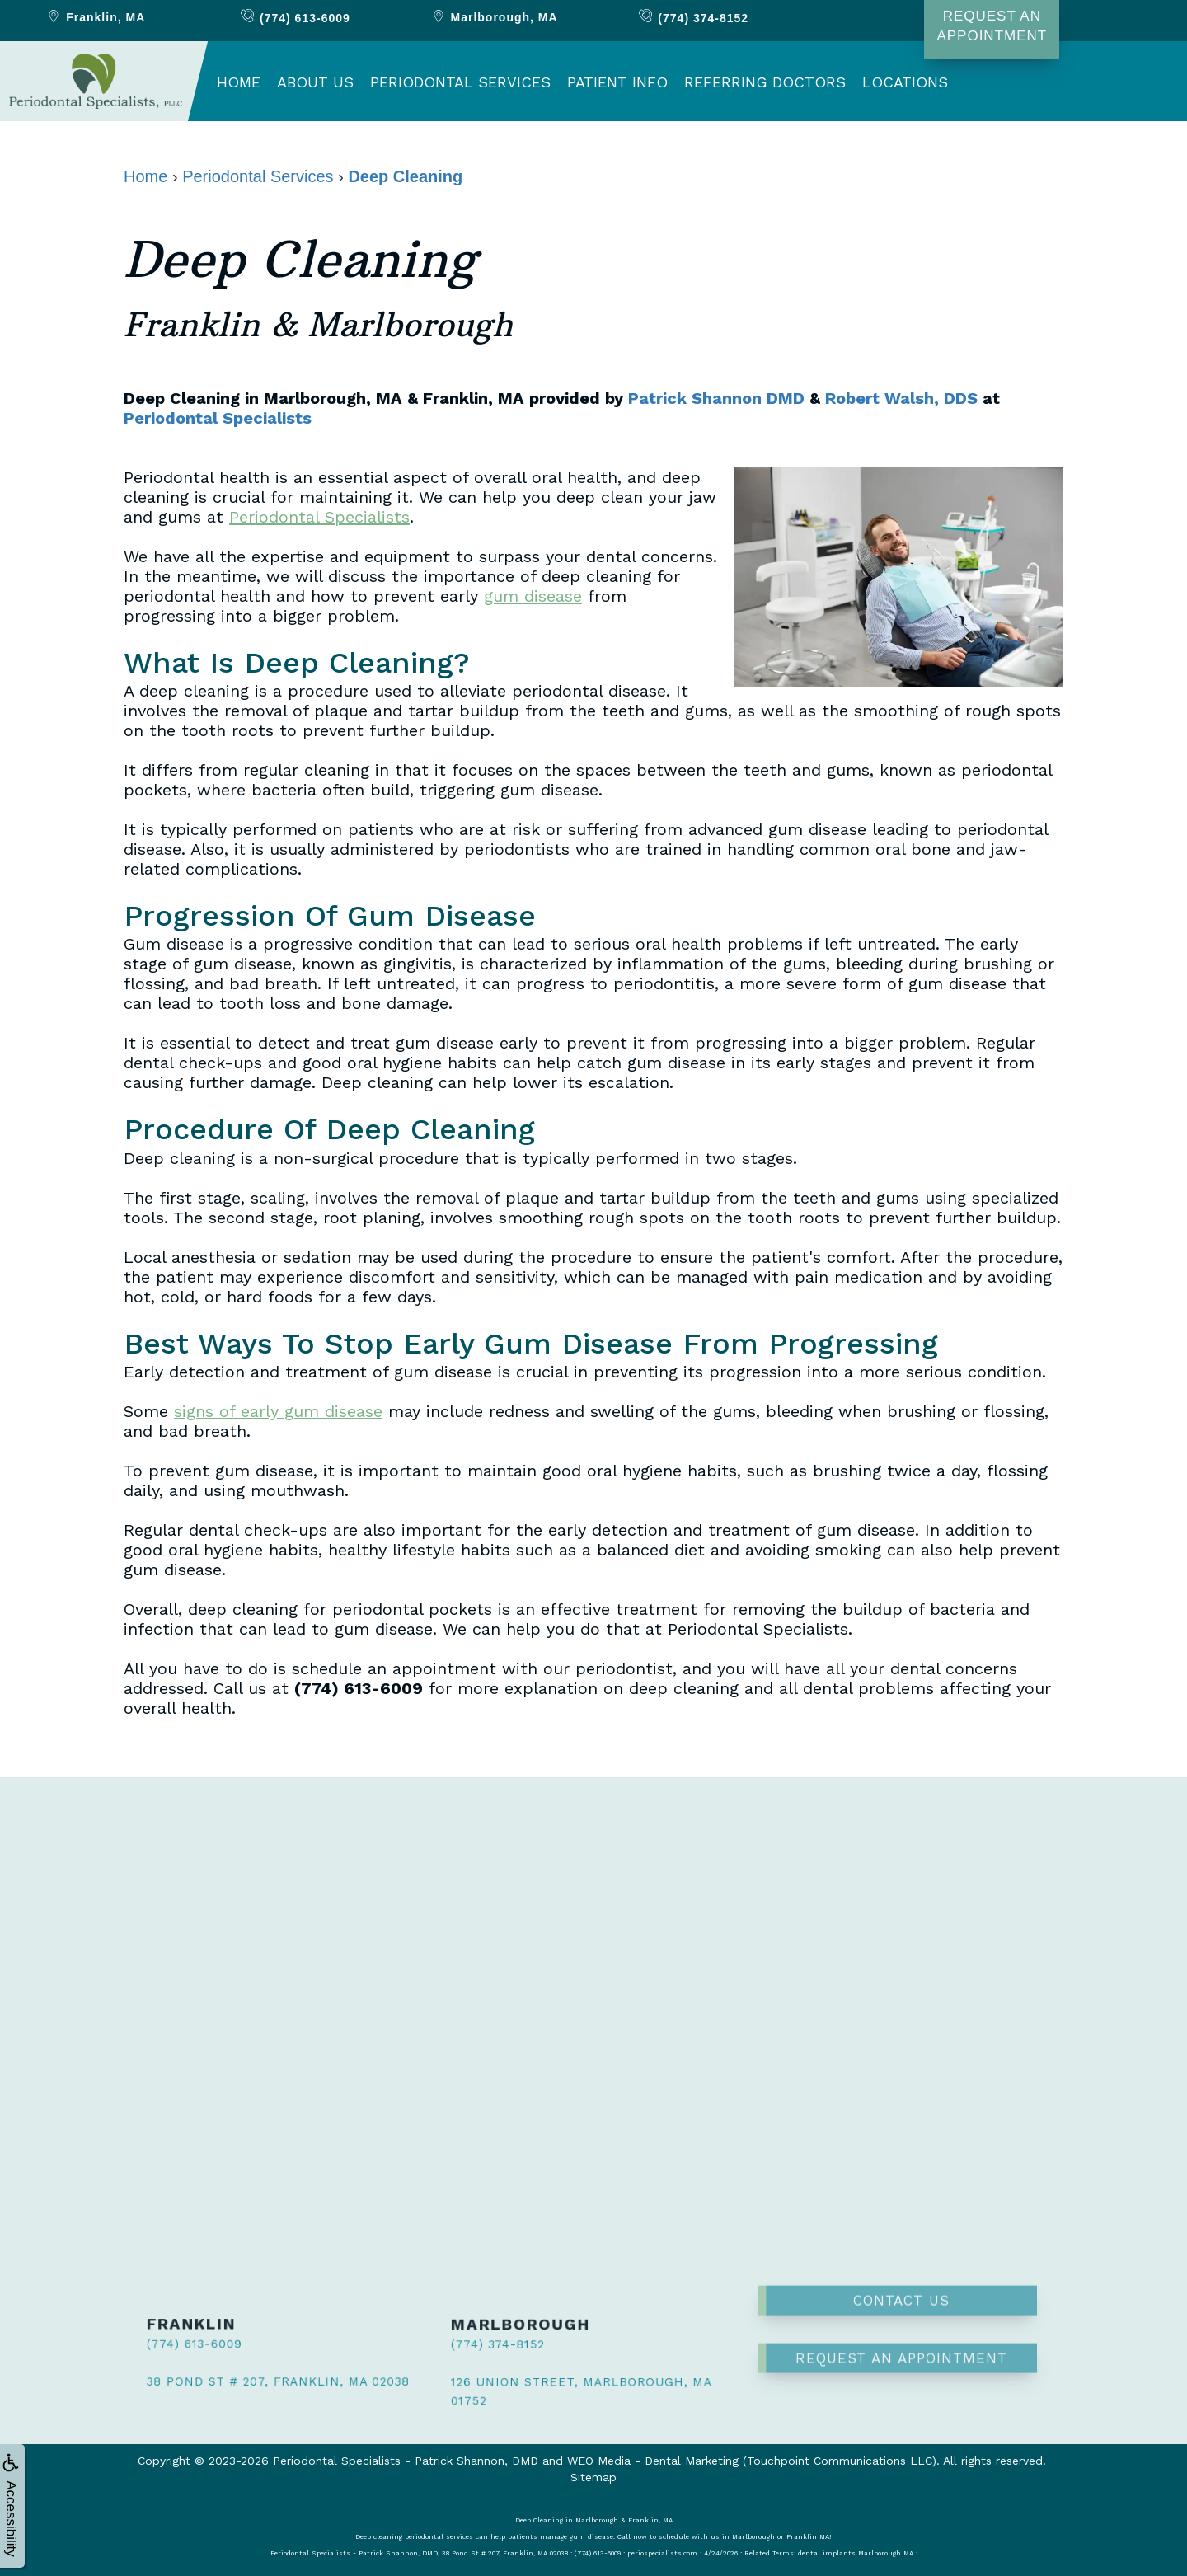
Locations (905, 82)
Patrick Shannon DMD (716, 398)
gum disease (533, 596)
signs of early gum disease (278, 1411)
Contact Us (901, 2254)
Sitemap (593, 2477)
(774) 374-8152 (479, 2347)
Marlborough (494, 17)
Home (238, 82)
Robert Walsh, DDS (901, 398)
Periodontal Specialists (218, 418)
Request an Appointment (901, 2313)
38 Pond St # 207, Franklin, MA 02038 (247, 2376)
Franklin (95, 17)
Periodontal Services (460, 82)
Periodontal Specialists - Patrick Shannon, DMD (405, 2460)
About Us (315, 82)
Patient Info (617, 82)
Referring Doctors (765, 82)
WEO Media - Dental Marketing (653, 2460)
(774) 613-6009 (177, 2345)
